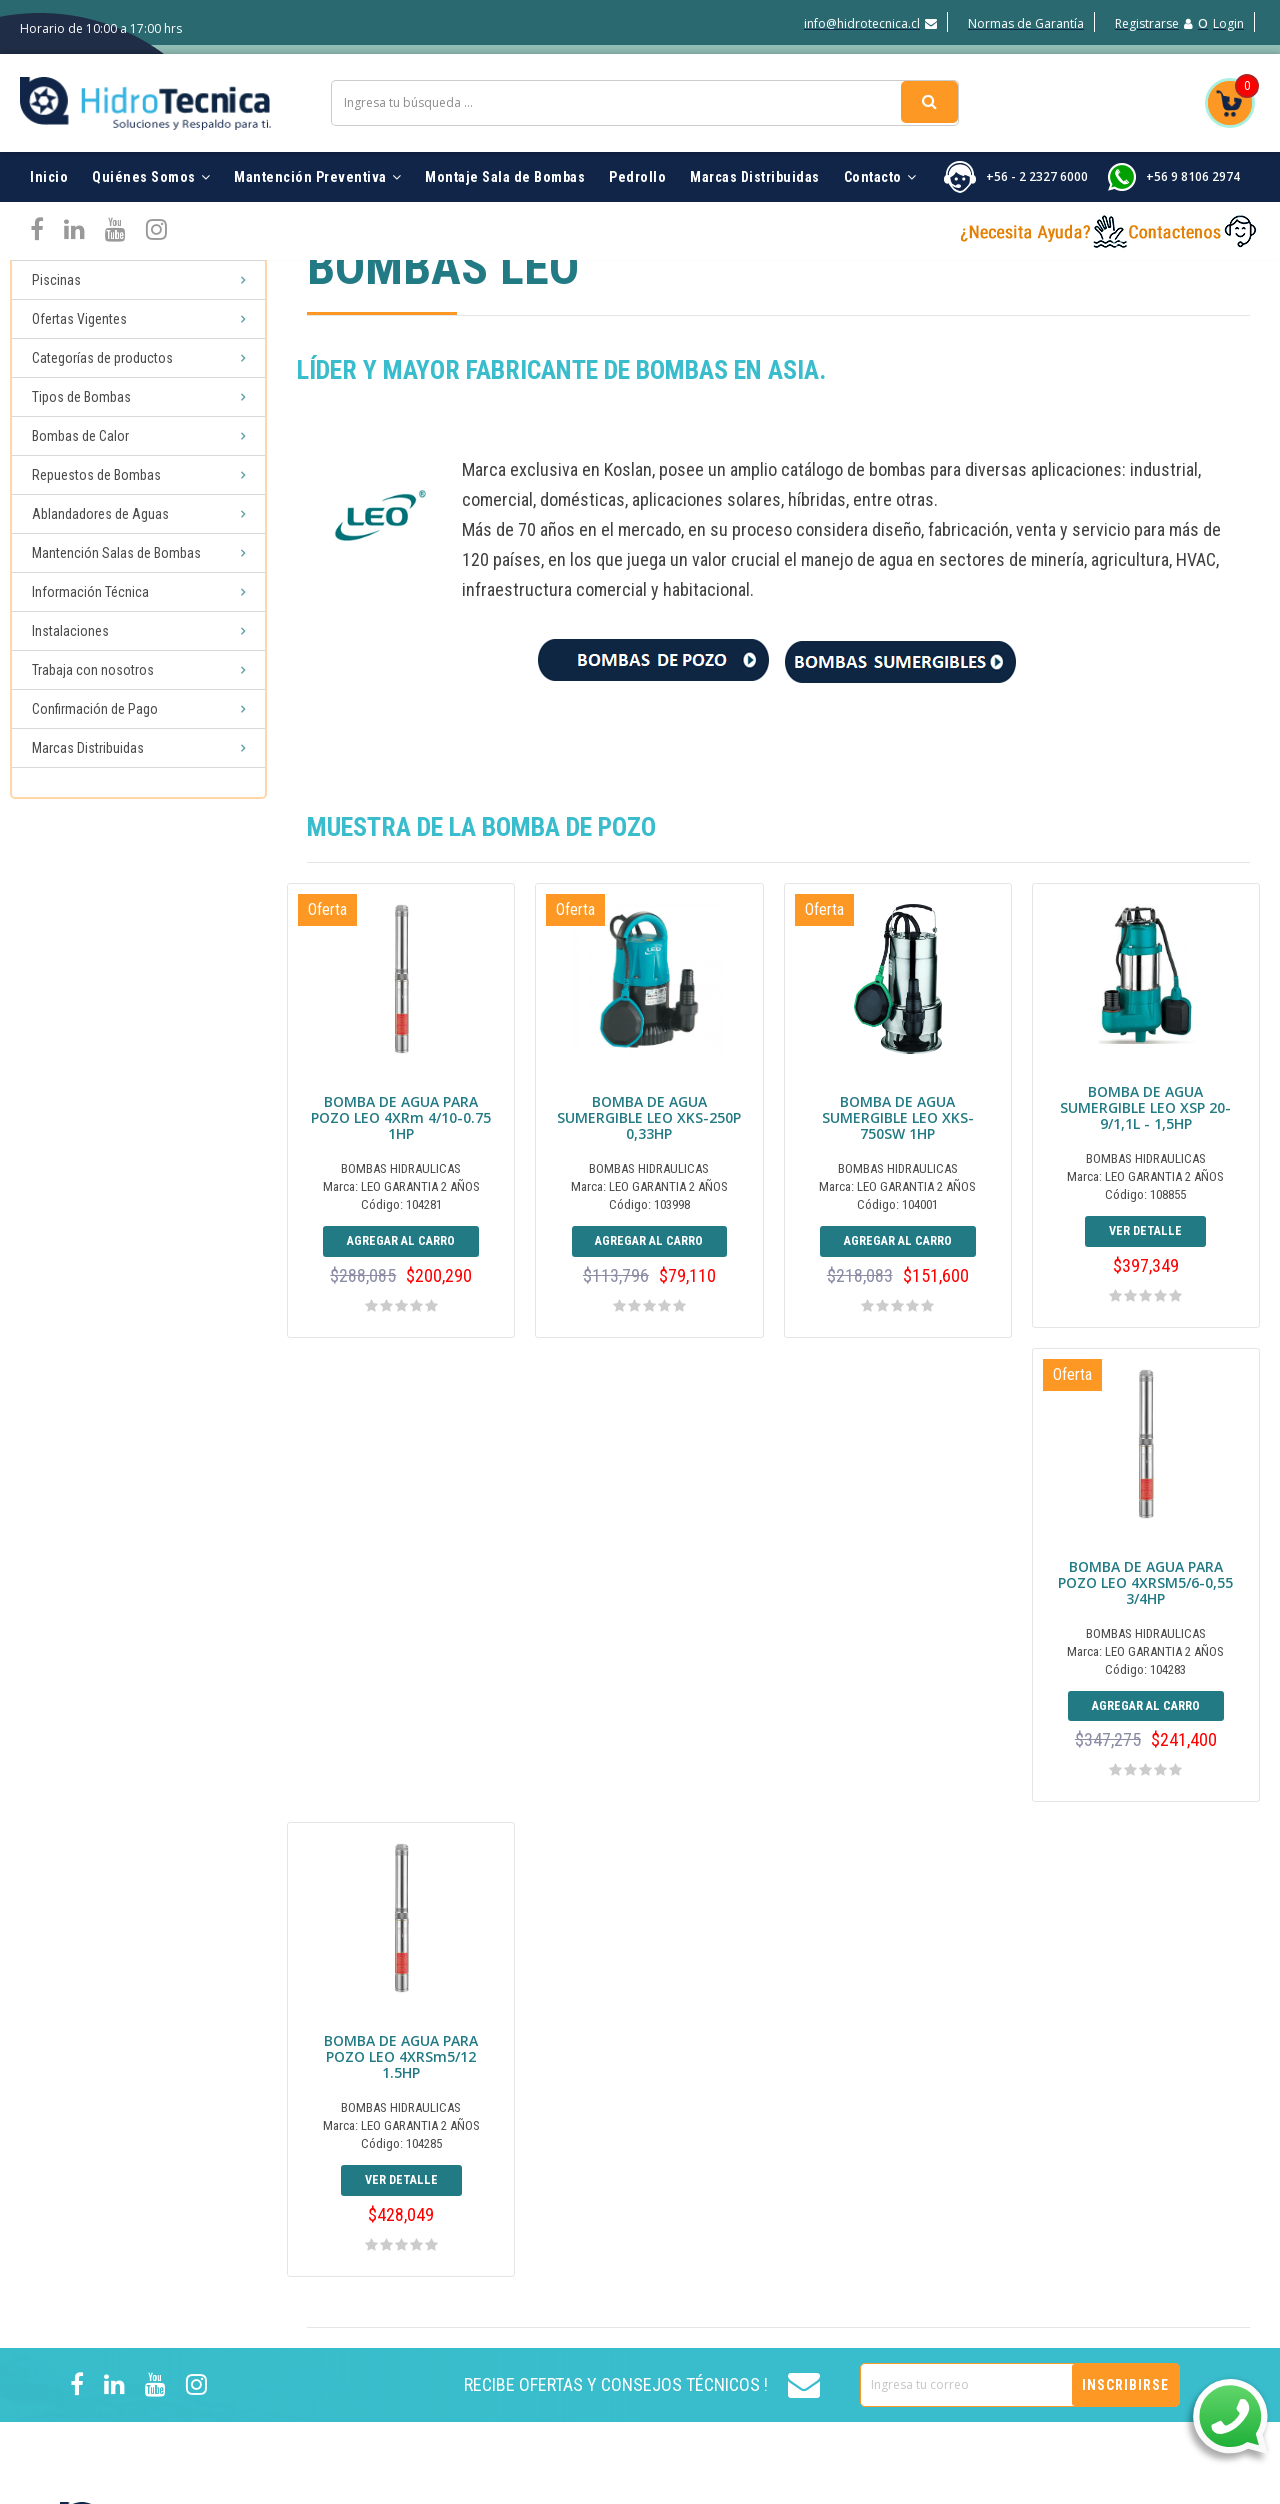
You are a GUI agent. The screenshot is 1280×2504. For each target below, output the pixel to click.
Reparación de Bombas (1031, 2317)
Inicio (49, 160)
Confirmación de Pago (95, 715)
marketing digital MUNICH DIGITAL (1126, 2488)
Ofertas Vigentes (79, 325)
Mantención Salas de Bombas (116, 559)
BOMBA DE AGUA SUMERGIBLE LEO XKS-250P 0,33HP (649, 1123)
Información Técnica (90, 598)
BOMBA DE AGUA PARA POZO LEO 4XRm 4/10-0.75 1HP (401, 1123)
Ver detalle (1145, 1253)
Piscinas (56, 286)
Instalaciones (70, 637)
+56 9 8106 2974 (1193, 159)
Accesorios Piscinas (1019, 2227)
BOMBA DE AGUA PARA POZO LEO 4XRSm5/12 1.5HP (649, 1628)
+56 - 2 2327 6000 (1037, 159)
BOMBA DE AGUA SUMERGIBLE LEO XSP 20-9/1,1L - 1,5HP (1145, 1127)
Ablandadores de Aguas (100, 520)
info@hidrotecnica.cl (870, 23)
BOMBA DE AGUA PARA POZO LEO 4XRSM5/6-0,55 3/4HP (401, 1619)
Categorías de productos (102, 364)
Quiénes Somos (151, 160)
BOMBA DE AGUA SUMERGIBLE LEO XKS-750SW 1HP (898, 1123)
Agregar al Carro (401, 1258)
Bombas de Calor (80, 442)
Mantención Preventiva (317, 160)
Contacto (880, 160)
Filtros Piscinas (1004, 2197)
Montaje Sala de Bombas (505, 160)
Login (1228, 23)
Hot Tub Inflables (1011, 2347)
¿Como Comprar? (814, 2317)
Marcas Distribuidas (755, 160)
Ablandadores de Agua (1030, 2257)
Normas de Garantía (1026, 23)
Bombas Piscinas (1011, 2167)
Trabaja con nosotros (93, 676)
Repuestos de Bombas (96, 481)
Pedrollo (637, 160)
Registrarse (1154, 23)
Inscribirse (1125, 1969)
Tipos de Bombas (81, 403)
